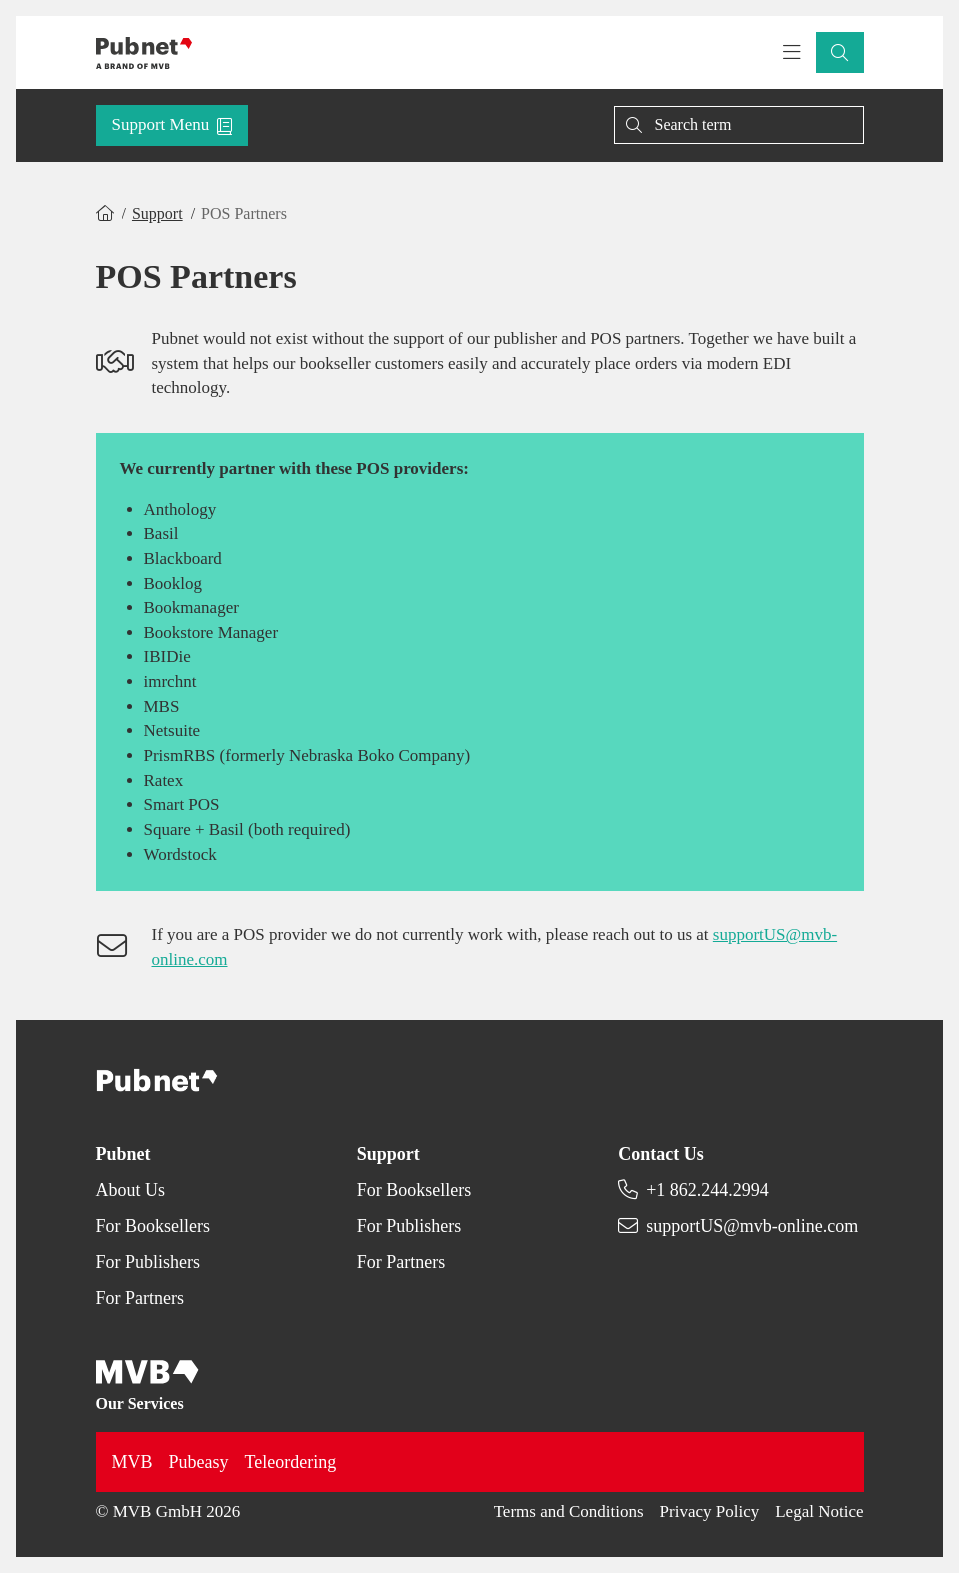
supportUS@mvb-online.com (752, 1226)
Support (157, 213)
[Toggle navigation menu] (792, 53)
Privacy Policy (710, 1511)
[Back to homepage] (144, 53)
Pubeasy (199, 1462)
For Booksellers (153, 1226)
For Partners (140, 1298)
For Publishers (148, 1262)
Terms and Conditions (569, 1511)
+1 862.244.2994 (707, 1190)
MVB (132, 1462)
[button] (840, 52)
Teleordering (291, 1462)
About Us (131, 1190)
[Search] (739, 125)
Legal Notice (819, 1511)
